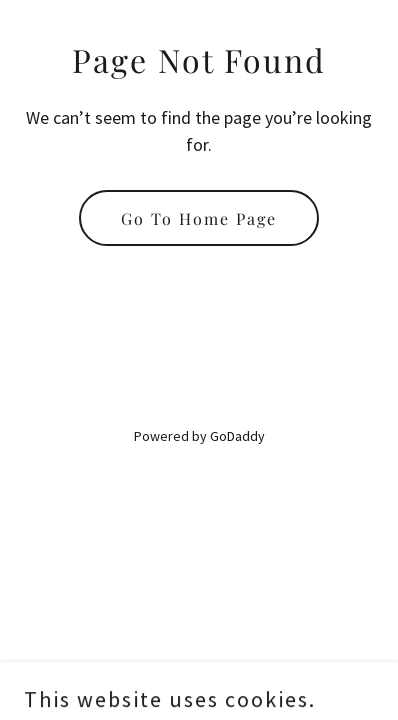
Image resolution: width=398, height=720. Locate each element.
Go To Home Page (199, 218)
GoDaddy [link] (237, 436)
